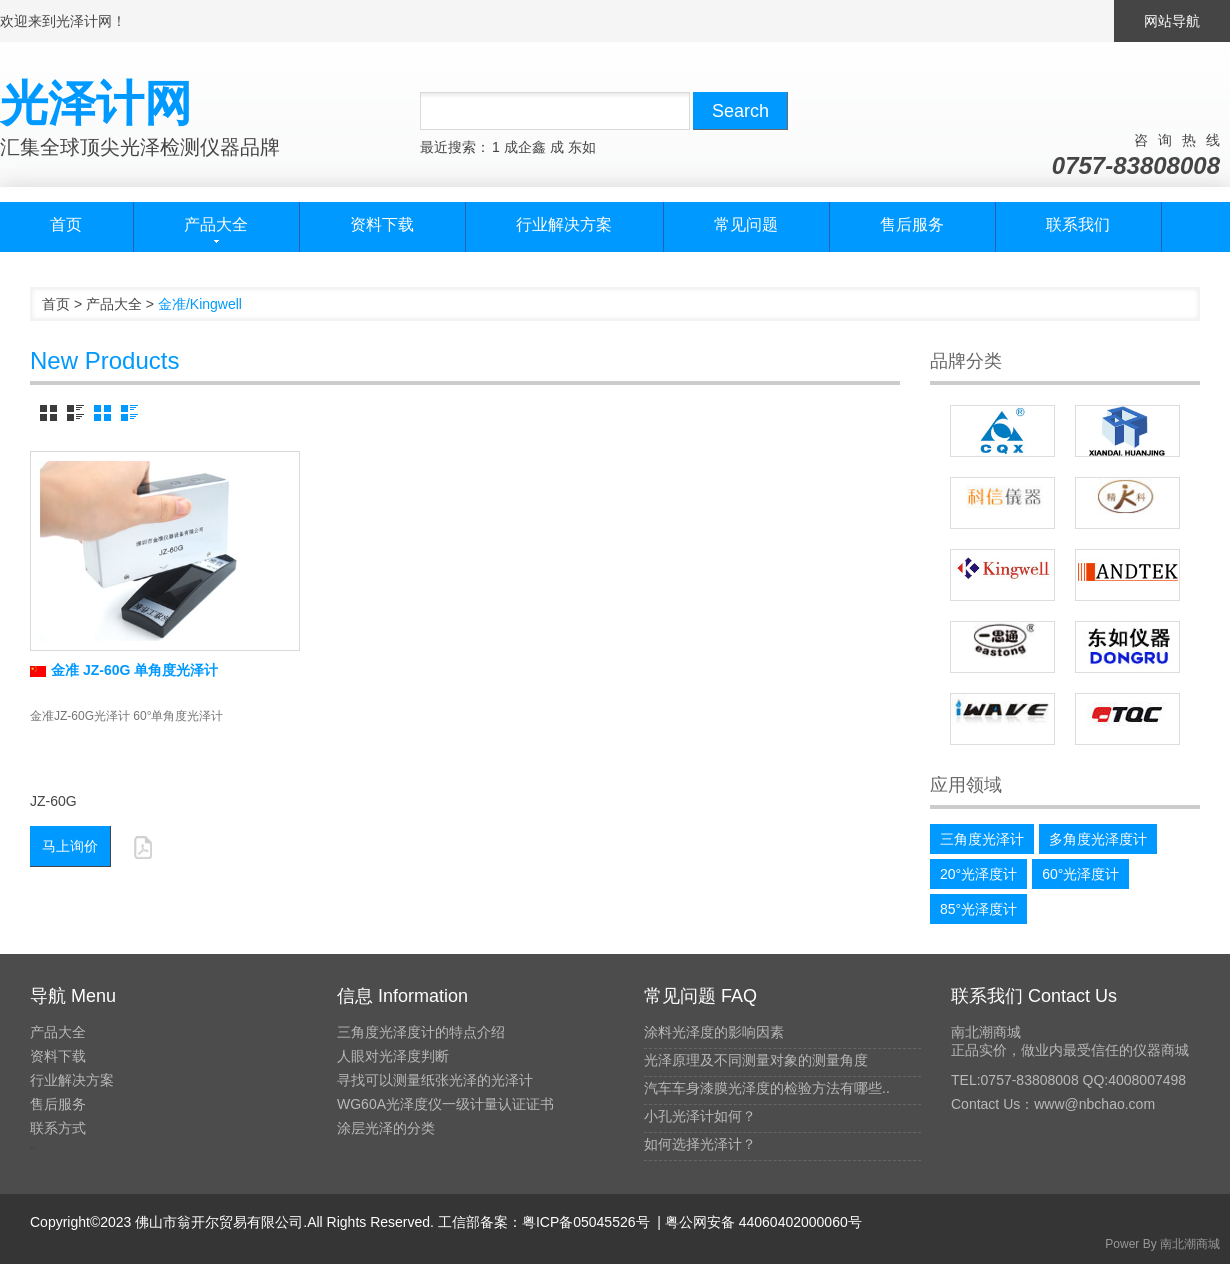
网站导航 (1172, 21)
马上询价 (70, 846)
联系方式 (58, 1128)
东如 (582, 147)
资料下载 (382, 224)
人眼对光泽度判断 (393, 1056)
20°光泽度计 (978, 874)
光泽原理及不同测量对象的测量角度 (756, 1060)
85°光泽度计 (978, 909)
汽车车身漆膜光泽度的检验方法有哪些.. (767, 1088)
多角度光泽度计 (1098, 839)
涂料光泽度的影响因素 (714, 1032)
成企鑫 (525, 147)
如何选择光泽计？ (700, 1144)
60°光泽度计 (1080, 874)
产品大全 (114, 304)
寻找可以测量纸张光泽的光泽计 (435, 1080)
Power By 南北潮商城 (1162, 1244)
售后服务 (912, 224)
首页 (66, 224)
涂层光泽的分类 (386, 1128)
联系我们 (1078, 224)
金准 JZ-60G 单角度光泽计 (124, 670)
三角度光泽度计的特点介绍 (421, 1032)
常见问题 (746, 224)
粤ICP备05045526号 (586, 1222)
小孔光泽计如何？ (700, 1116)
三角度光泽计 (982, 839)
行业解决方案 (564, 224)
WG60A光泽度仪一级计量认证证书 (445, 1104)
